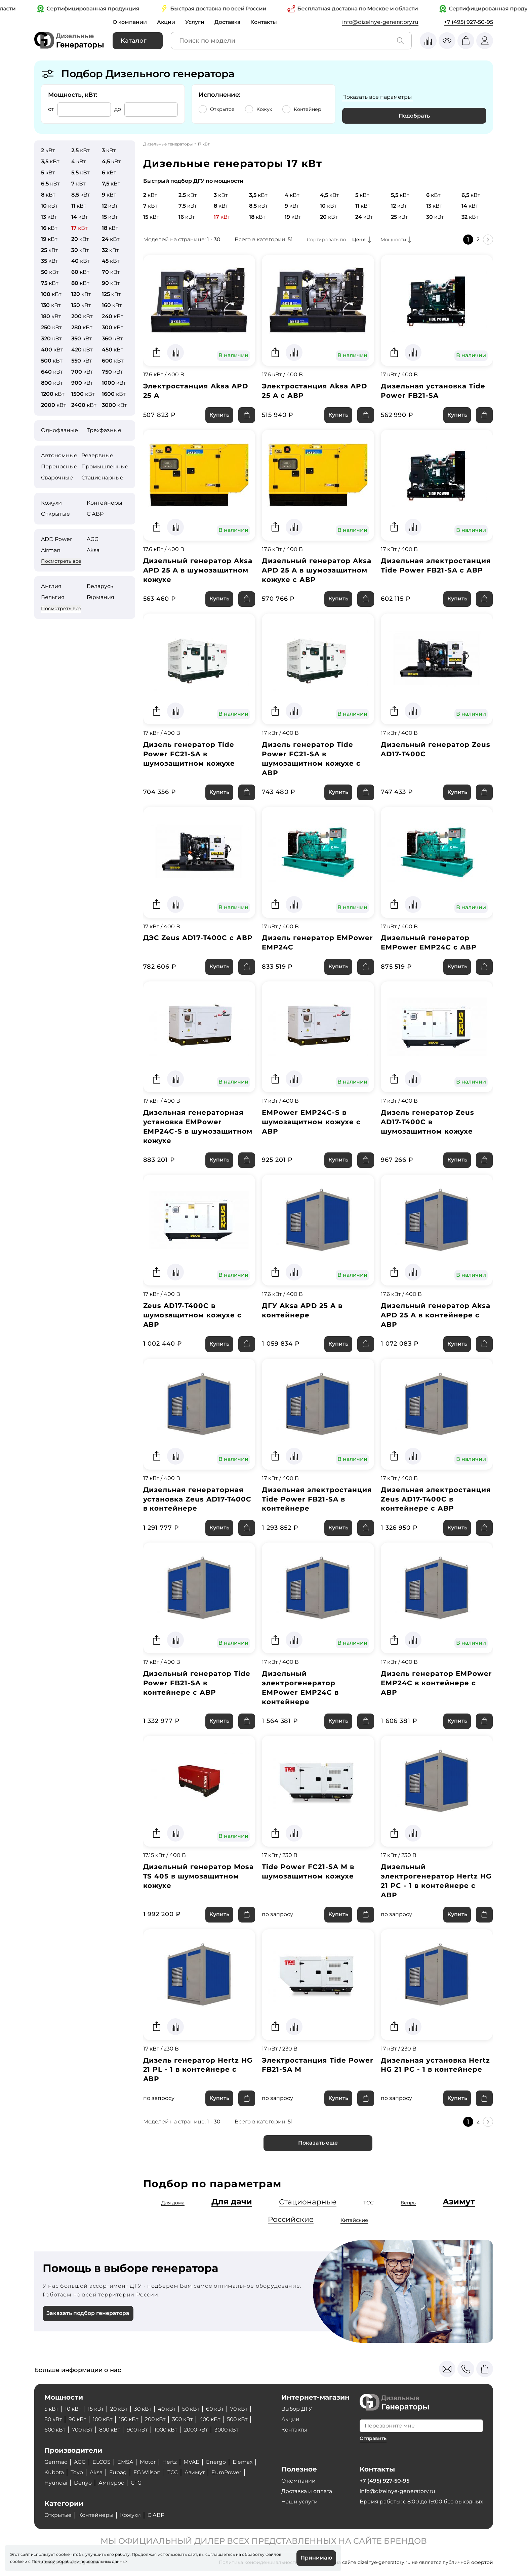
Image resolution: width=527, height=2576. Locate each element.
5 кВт (51, 2409)
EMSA (125, 2462)
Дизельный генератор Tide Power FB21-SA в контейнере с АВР (197, 1684)
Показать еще (318, 2145)
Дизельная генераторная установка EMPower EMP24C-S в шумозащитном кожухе (198, 1127)
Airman (50, 550)
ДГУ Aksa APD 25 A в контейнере (302, 1311)
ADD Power (56, 539)
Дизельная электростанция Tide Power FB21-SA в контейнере (317, 1500)
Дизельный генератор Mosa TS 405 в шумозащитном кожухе (198, 1878)
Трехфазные (104, 430)
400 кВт (215, 2419)
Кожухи (51, 503)
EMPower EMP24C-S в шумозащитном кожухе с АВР (311, 1122)
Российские (291, 2221)
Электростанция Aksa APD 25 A (196, 391)
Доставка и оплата (307, 2491)
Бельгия (53, 597)
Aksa (93, 550)
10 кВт (73, 2409)
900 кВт (141, 2430)
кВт (48, 150)
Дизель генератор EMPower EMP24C (317, 943)
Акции (167, 22)
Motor (148, 2462)
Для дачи (231, 2204)
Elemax (244, 2462)
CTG (136, 2483)
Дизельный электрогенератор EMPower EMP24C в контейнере (300, 1689)
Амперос (111, 2483)
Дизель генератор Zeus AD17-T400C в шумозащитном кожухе (427, 1122)
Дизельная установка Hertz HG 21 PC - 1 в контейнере (435, 2067)
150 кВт (131, 2419)
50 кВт (195, 2409)
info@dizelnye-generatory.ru (380, 22)
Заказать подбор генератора (88, 2316)
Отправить (373, 2439)
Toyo (77, 2472)
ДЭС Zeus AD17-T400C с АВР (198, 939)
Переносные (59, 466)
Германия (100, 597)
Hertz (170, 2462)
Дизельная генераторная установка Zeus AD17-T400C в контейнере (197, 1500)
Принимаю (316, 2558)
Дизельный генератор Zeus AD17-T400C (435, 750)
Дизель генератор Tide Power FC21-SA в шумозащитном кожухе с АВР (311, 759)
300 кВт (187, 2419)
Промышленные (104, 466)
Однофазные (59, 430)
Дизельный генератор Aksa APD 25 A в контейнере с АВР (435, 1316)
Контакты (265, 22)
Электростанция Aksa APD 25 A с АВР (314, 391)
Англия (51, 586)
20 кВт (120, 2409)
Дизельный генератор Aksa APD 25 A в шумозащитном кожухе (198, 570)
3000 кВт (233, 2430)
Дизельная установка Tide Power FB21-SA (433, 391)
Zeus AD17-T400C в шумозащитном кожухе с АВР (192, 1316)
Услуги (195, 22)
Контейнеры (104, 503)
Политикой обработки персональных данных (79, 2561)
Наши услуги (299, 2501)
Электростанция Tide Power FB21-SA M (317, 2067)
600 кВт (55, 2430)
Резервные (97, 455)
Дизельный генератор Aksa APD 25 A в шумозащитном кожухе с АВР (316, 570)
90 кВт (78, 2419)
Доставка (228, 22)
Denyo (83, 2483)
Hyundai (55, 2483)
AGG (92, 539)
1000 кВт (170, 2430)
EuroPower (227, 2472)
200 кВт (158, 2419)
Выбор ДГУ (297, 2409)
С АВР (95, 514)
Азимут (459, 2204)
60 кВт (219, 2409)
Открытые (55, 514)
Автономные (59, 455)
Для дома (172, 2205)
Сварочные (57, 477)
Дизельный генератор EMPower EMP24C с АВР (428, 943)
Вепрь (408, 2205)
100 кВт (104, 2419)
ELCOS (101, 2462)
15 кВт (97, 2409)
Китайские (355, 2222)
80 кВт (53, 2419)
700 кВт (83, 2430)
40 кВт (170, 2409)
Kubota (54, 2472)
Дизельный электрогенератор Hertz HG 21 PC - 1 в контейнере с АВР (436, 1883)
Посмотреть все (61, 561)
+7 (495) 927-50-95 (468, 22)
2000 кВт (201, 2430)
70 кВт (244, 2409)
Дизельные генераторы (168, 143)
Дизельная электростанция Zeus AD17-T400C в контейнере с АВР (436, 1500)
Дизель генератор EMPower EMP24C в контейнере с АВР (436, 1684)
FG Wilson (147, 2472)
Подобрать (414, 116)
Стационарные (102, 477)
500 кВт (244, 2419)
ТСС (368, 2205)
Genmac (55, 2462)
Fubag (118, 2472)
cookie (17, 2561)
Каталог (134, 40)
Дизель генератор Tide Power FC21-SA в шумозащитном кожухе (189, 754)
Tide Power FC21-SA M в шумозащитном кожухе (308, 1873)
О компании (130, 22)
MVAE (192, 2462)
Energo (217, 2462)
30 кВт (145, 2409)
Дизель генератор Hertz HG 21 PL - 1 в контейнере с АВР (198, 2071)
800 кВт (112, 2430)
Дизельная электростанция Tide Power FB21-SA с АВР (436, 566)
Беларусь (100, 586)
